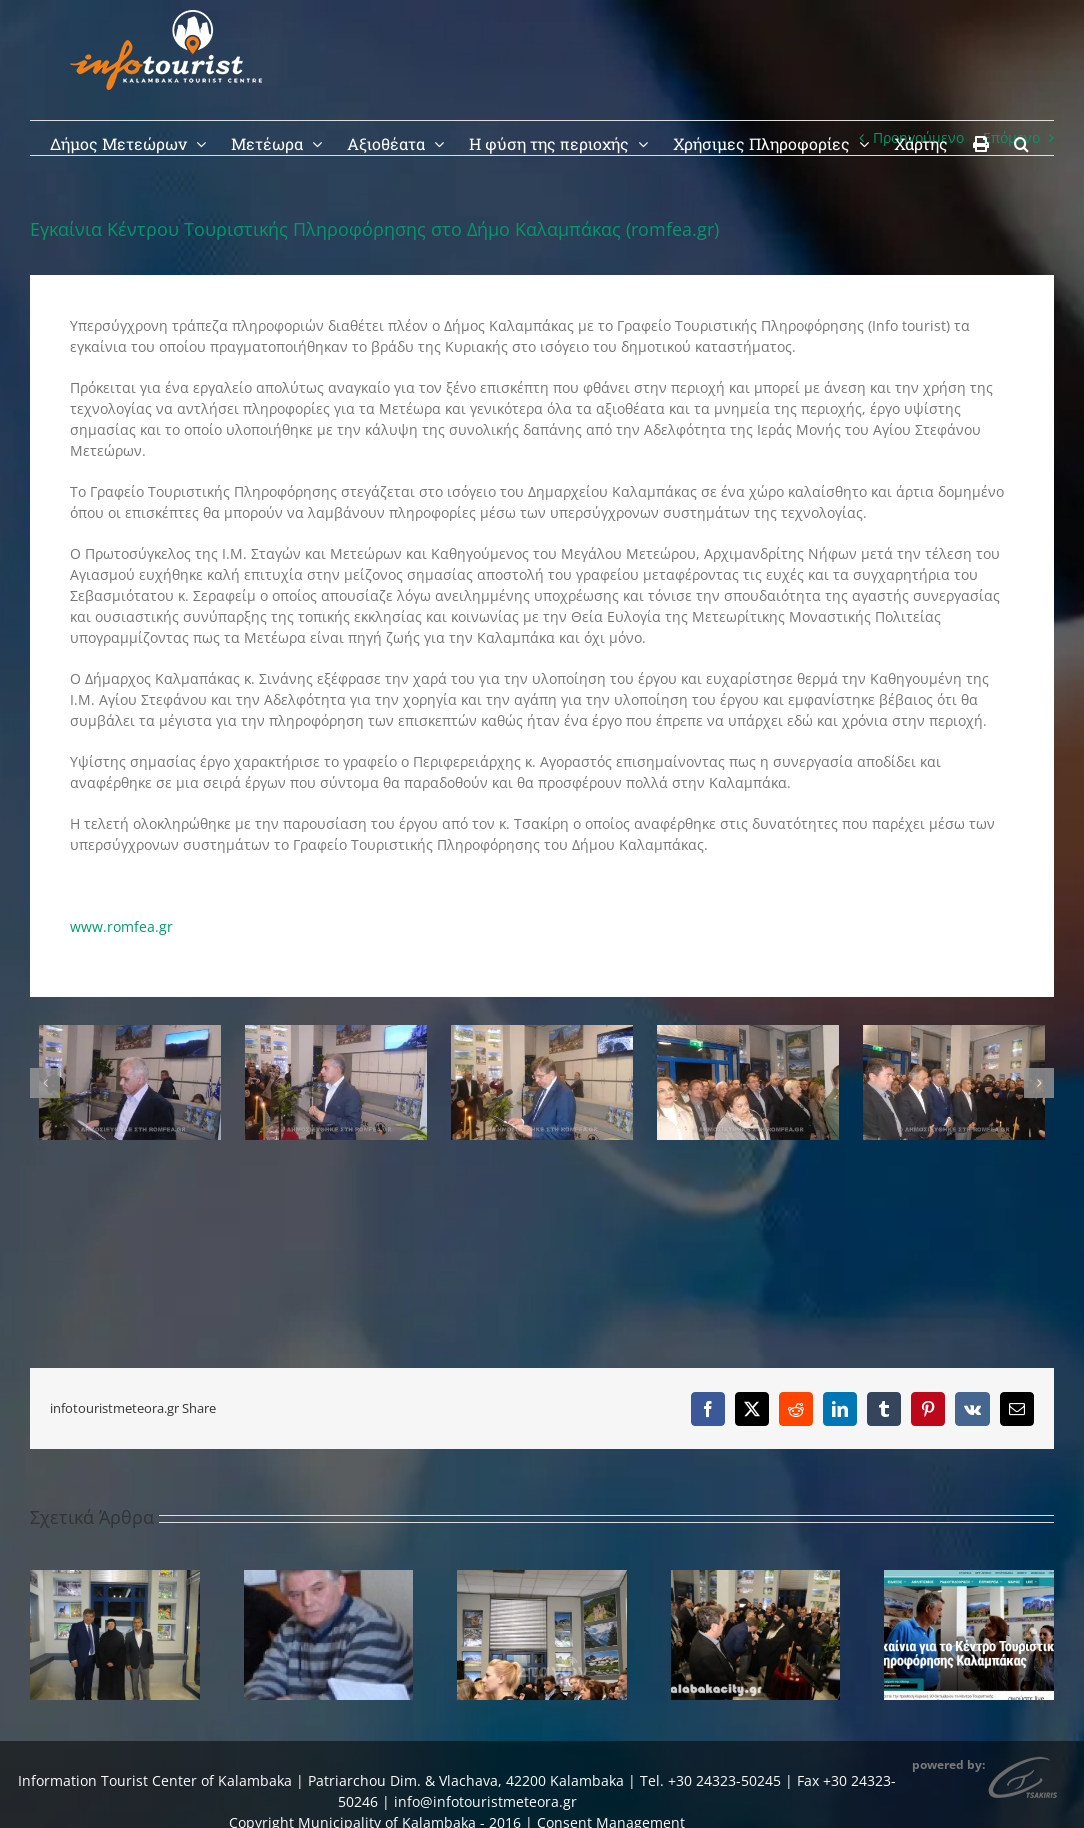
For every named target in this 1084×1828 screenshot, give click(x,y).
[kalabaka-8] (542, 1034)
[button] (1021, 142)
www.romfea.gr (121, 926)
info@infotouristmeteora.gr (485, 1801)
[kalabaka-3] (954, 1034)
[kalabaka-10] (130, 1034)
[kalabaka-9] (336, 1034)
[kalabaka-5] (748, 1034)
